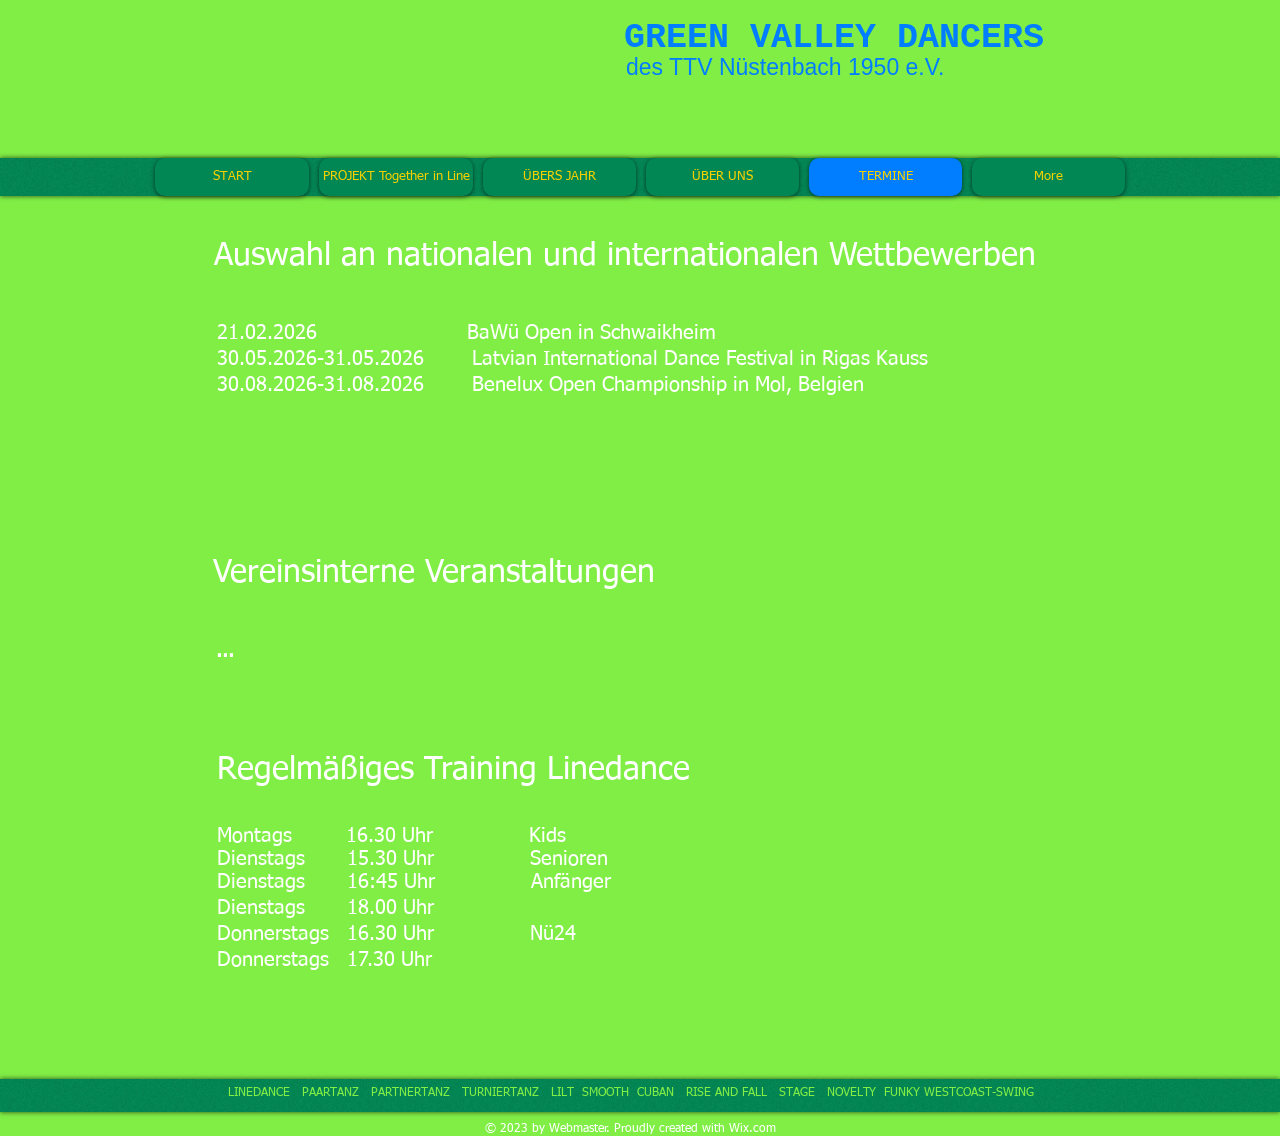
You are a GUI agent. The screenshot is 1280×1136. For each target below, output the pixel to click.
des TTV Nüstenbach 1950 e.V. (785, 67)
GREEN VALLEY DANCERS (834, 38)
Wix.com (752, 1129)
